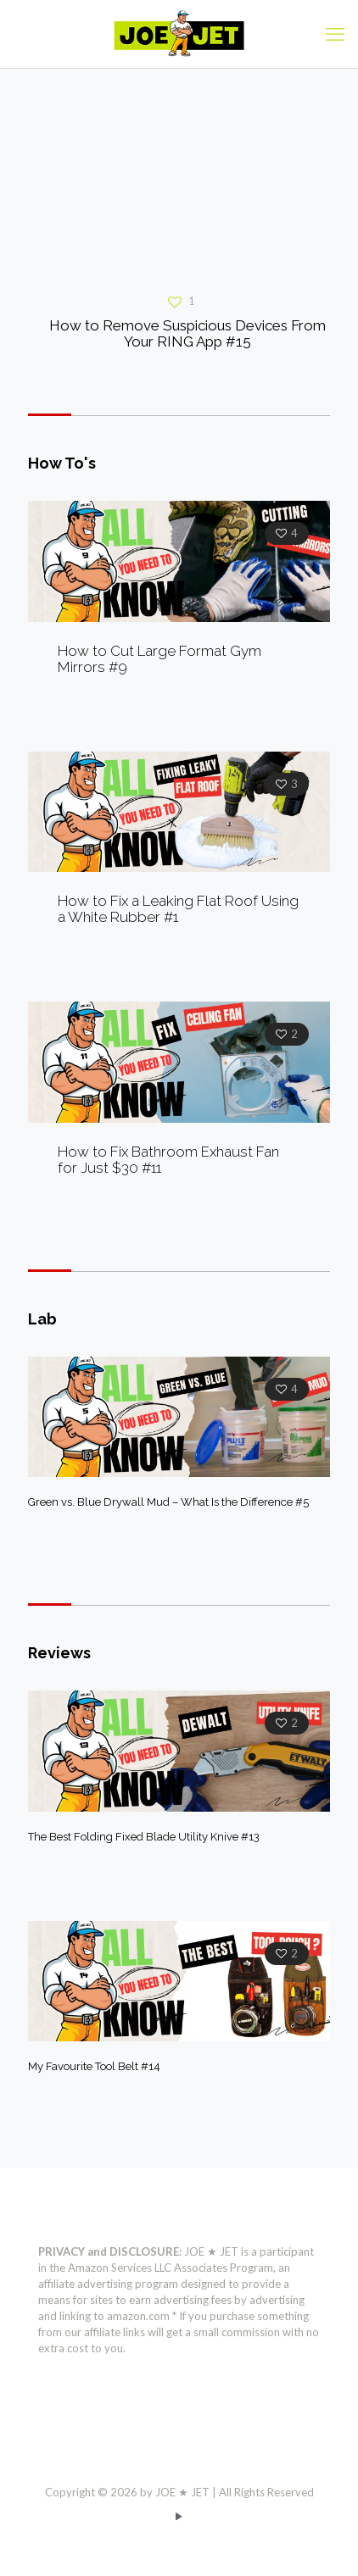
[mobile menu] (335, 33)
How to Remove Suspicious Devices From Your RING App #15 (187, 333)
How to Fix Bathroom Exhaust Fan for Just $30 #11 (168, 1159)
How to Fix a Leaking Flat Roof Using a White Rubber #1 (178, 908)
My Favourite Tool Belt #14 (94, 2066)
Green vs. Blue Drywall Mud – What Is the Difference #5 (168, 1502)
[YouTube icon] (179, 2515)
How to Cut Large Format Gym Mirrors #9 (159, 658)
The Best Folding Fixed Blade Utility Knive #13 (144, 1836)
